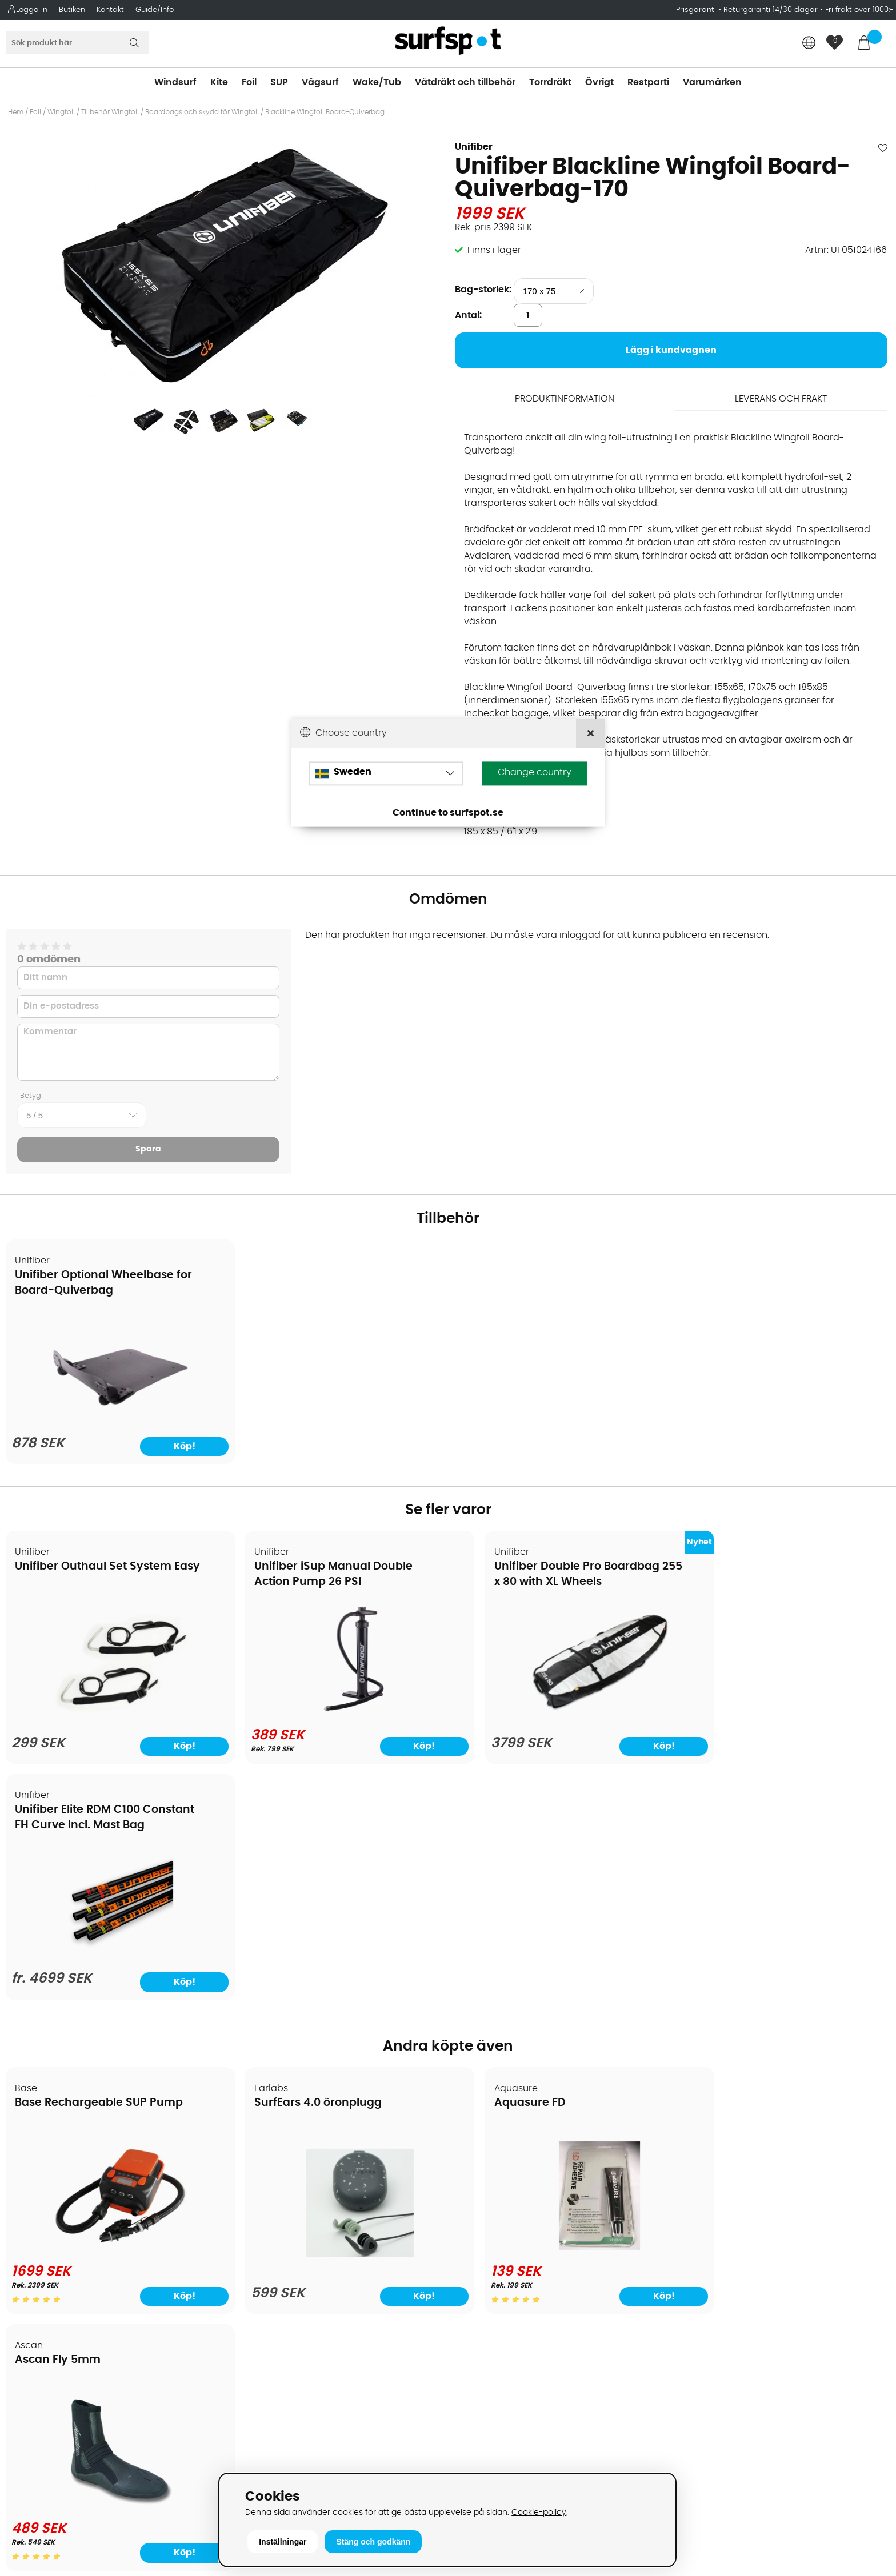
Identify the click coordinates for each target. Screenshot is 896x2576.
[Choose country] (386, 774)
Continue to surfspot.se (448, 813)
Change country (534, 772)
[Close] (590, 733)
